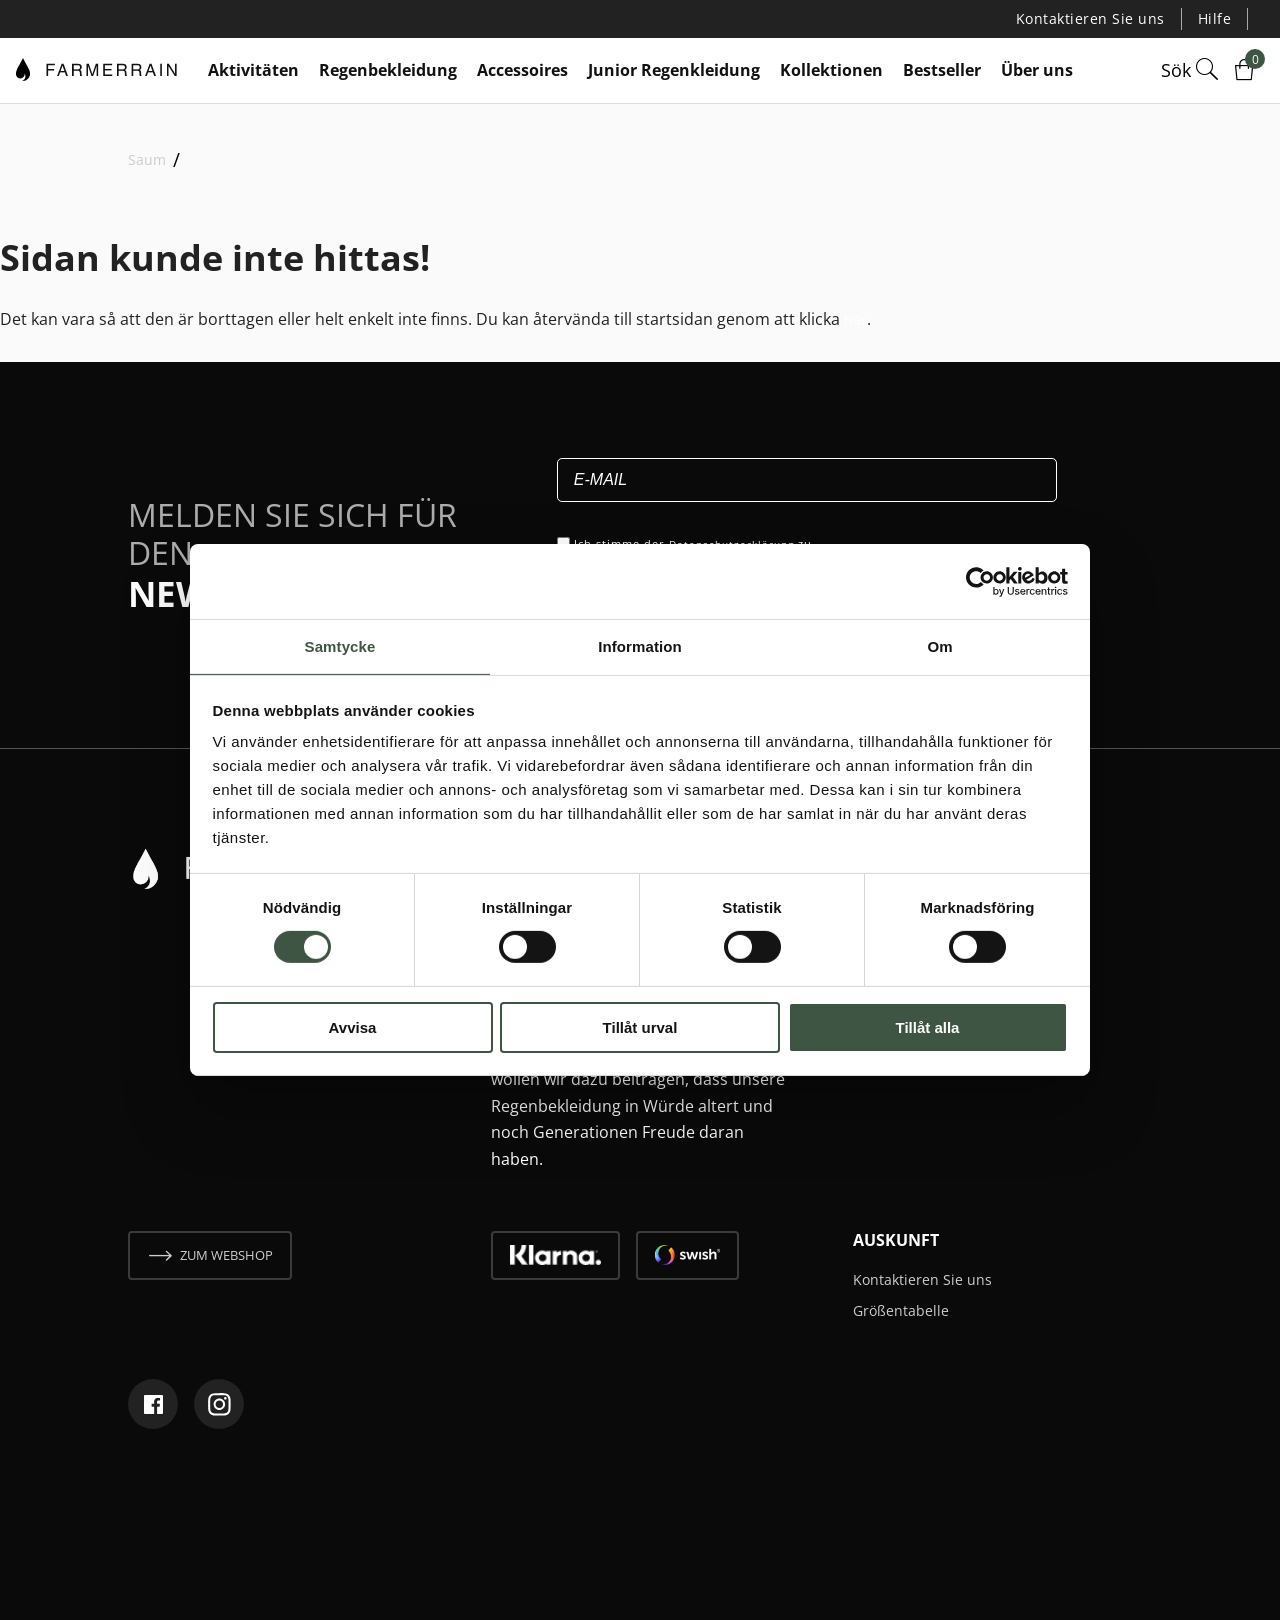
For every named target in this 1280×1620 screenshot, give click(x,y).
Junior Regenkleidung (674, 69)
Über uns (1037, 69)
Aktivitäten (253, 69)
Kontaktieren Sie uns (1103, 18)
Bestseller (942, 69)
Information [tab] (640, 645)
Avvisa (353, 1028)
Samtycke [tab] (340, 645)
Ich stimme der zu (700, 542)
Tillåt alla (928, 1028)
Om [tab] (939, 645)
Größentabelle (907, 1309)
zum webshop (226, 1254)
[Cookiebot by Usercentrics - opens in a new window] (980, 580)
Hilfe (1216, 18)
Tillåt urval (640, 1028)
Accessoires (522, 69)
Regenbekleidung (388, 69)
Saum (147, 158)
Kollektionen (831, 69)
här (857, 317)
